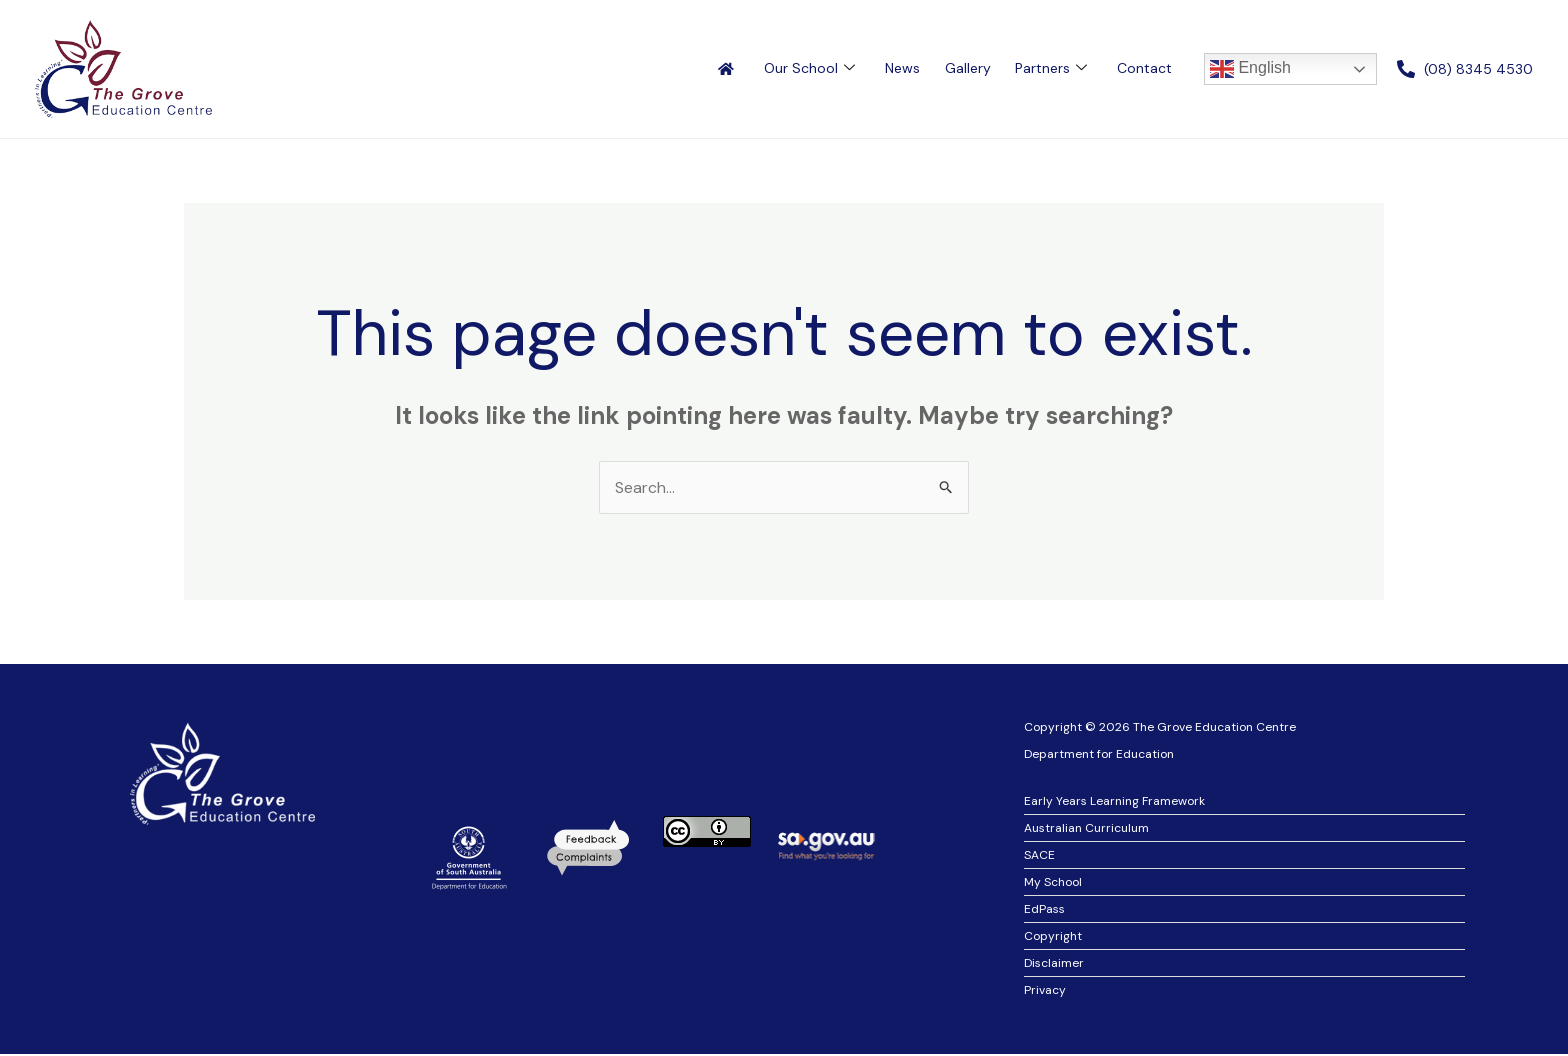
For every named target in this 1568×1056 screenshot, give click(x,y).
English (1250, 69)
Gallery (968, 68)
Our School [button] (810, 68)
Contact (1144, 68)
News (903, 68)
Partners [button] (1051, 68)
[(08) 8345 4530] (1406, 69)
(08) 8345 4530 (1478, 69)
